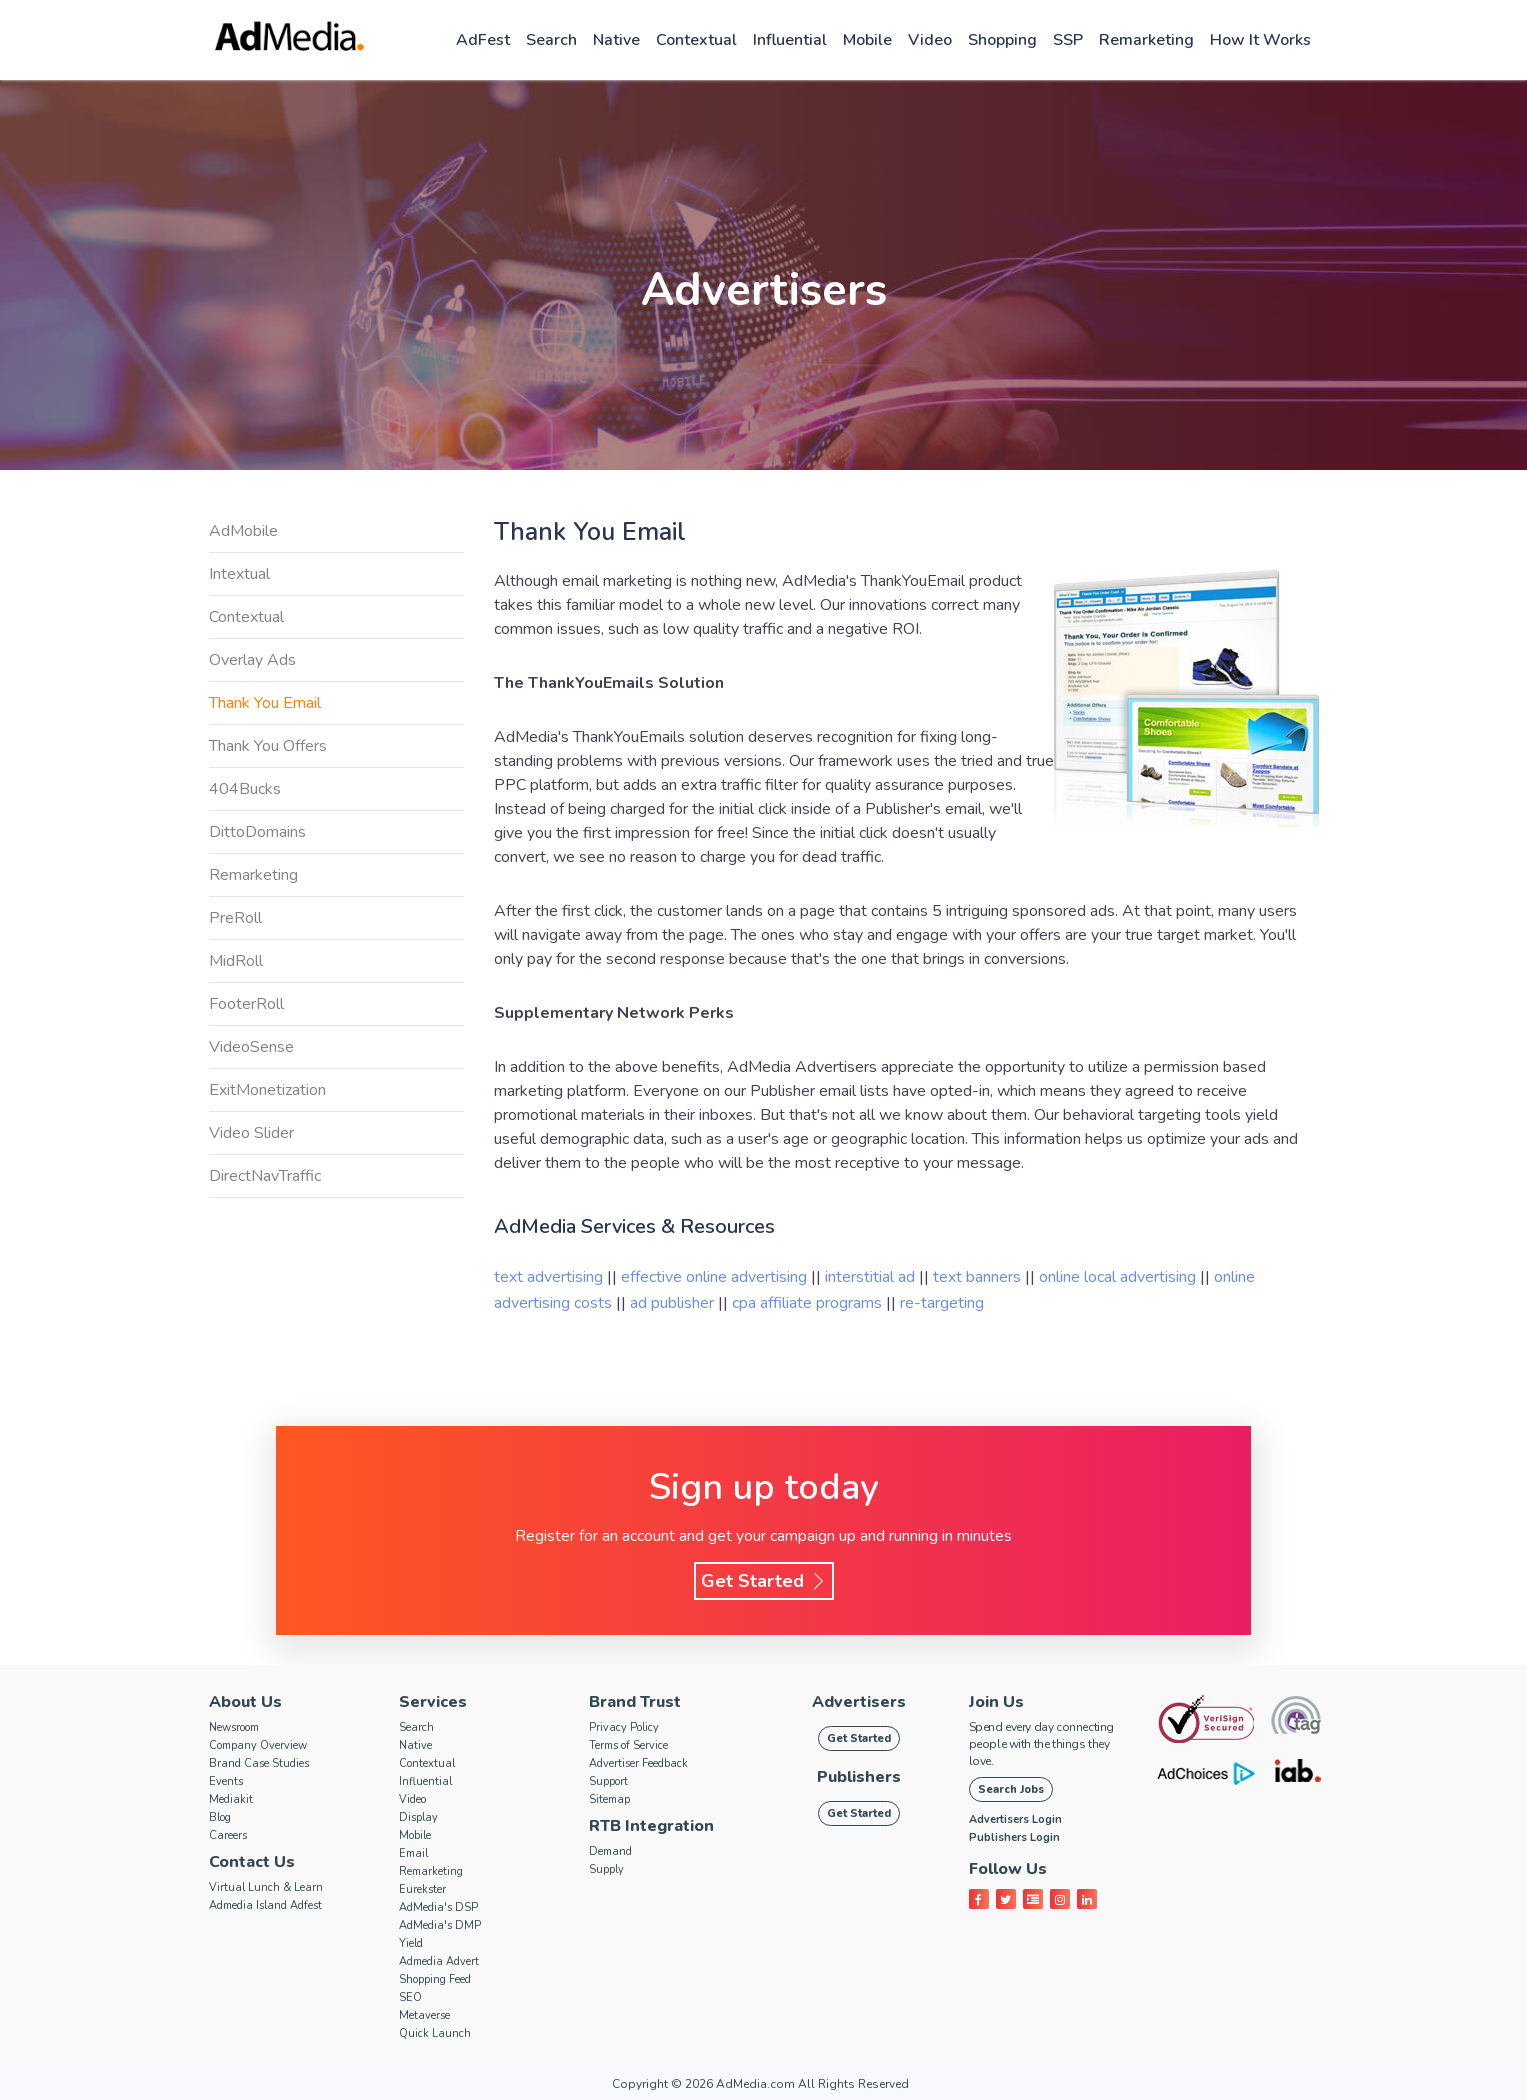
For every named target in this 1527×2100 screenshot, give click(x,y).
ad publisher (674, 1303)
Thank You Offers (268, 746)
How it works (1260, 40)
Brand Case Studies (259, 1763)
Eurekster (422, 1889)
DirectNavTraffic (265, 1176)
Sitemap (609, 1799)
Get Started (764, 1581)
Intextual (239, 574)
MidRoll (236, 961)
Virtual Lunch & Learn (266, 1887)
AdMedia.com (755, 2084)
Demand (610, 1851)
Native (616, 40)
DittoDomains (257, 832)
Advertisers (859, 1702)
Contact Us (252, 1862)
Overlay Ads (252, 660)
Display (418, 1817)
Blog (220, 1817)
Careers (228, 1835)
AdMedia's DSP (438, 1907)
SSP (1068, 40)
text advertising (548, 1277)
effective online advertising (714, 1277)
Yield (411, 1943)
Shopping (1002, 40)
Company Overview (258, 1745)
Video (930, 40)
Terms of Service (628, 1745)
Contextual (696, 40)
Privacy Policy (624, 1727)
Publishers (859, 1777)
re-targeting (942, 1303)
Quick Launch (435, 2033)
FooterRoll (246, 1004)
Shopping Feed (435, 1979)
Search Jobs (1011, 1789)
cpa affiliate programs (809, 1303)
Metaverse (424, 2015)
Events (226, 1781)
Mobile (867, 40)
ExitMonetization (267, 1090)
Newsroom (234, 1727)
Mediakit (231, 1799)
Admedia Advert (439, 1961)
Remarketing (1146, 40)
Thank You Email (265, 703)
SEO (410, 1997)
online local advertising (1117, 1277)
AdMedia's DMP (440, 1925)
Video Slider (251, 1133)
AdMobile (243, 531)
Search (551, 40)
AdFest (483, 40)
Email (413, 1853)
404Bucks (245, 789)
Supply (606, 1869)
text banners (977, 1277)
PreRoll (235, 918)
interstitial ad (870, 1277)
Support (608, 1781)
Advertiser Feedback (638, 1763)
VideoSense (251, 1047)
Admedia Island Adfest (265, 1905)
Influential (790, 40)
